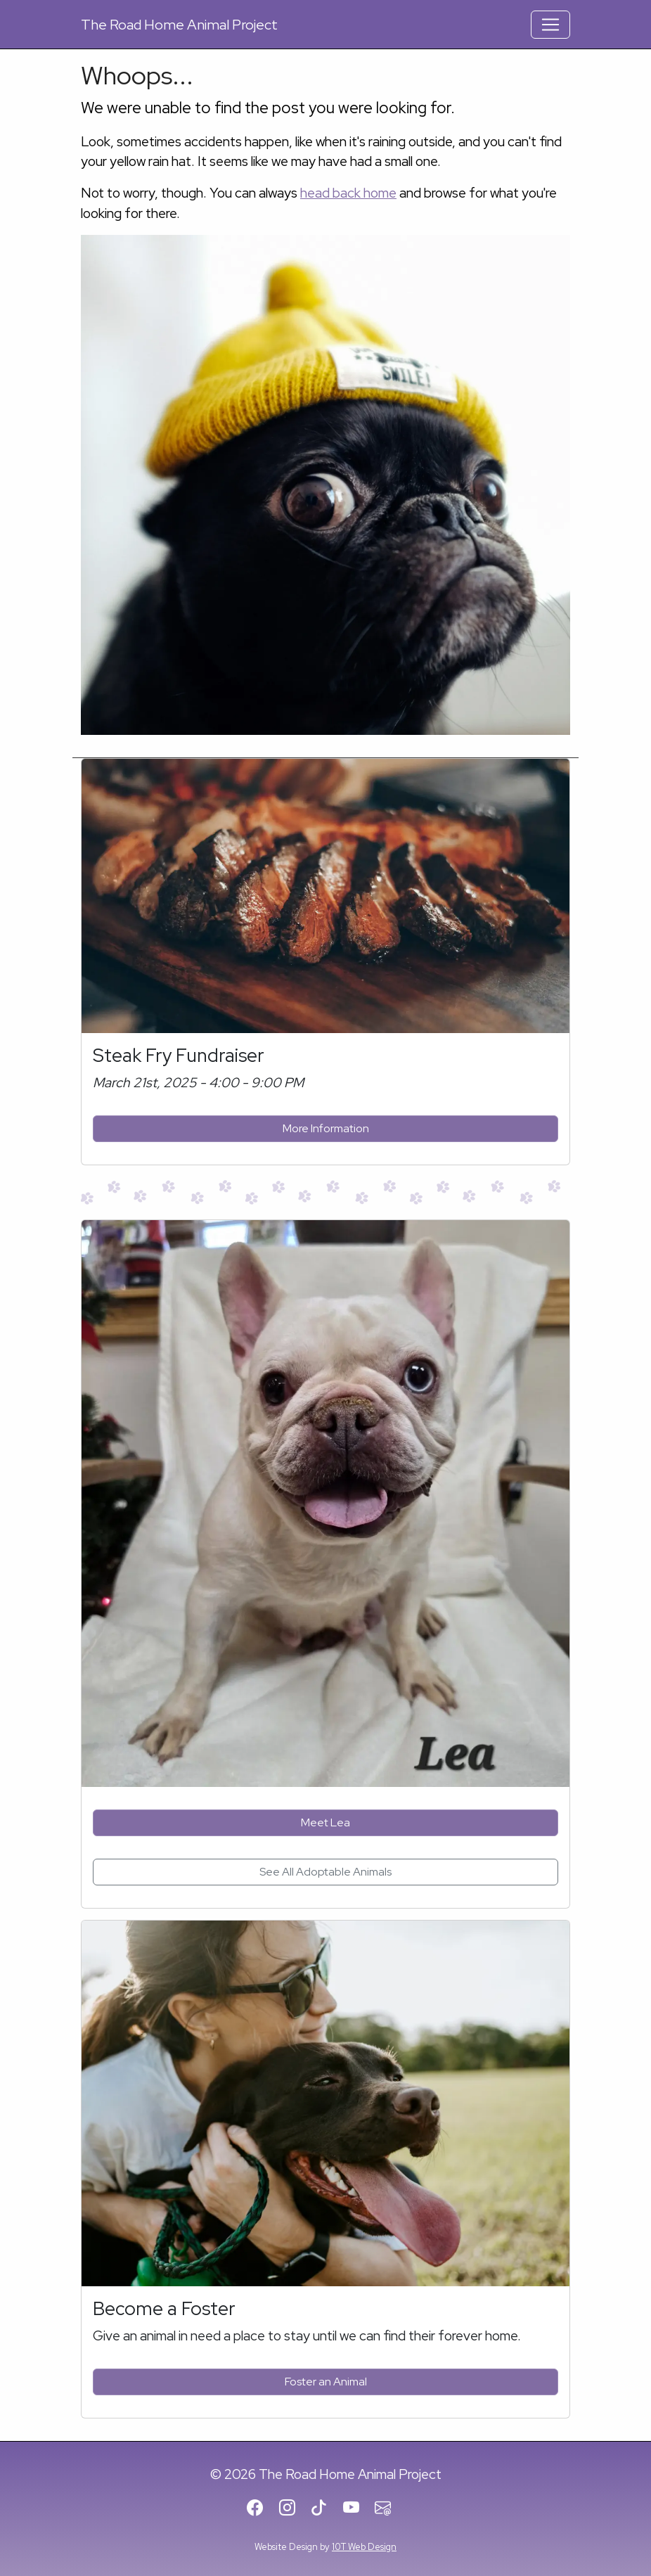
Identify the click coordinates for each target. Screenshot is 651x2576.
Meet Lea (325, 1822)
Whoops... (137, 75)
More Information (326, 1128)
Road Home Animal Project (179, 24)
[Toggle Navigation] (550, 25)
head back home (348, 193)
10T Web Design (364, 2547)
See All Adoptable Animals (325, 1871)
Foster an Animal (326, 2381)
